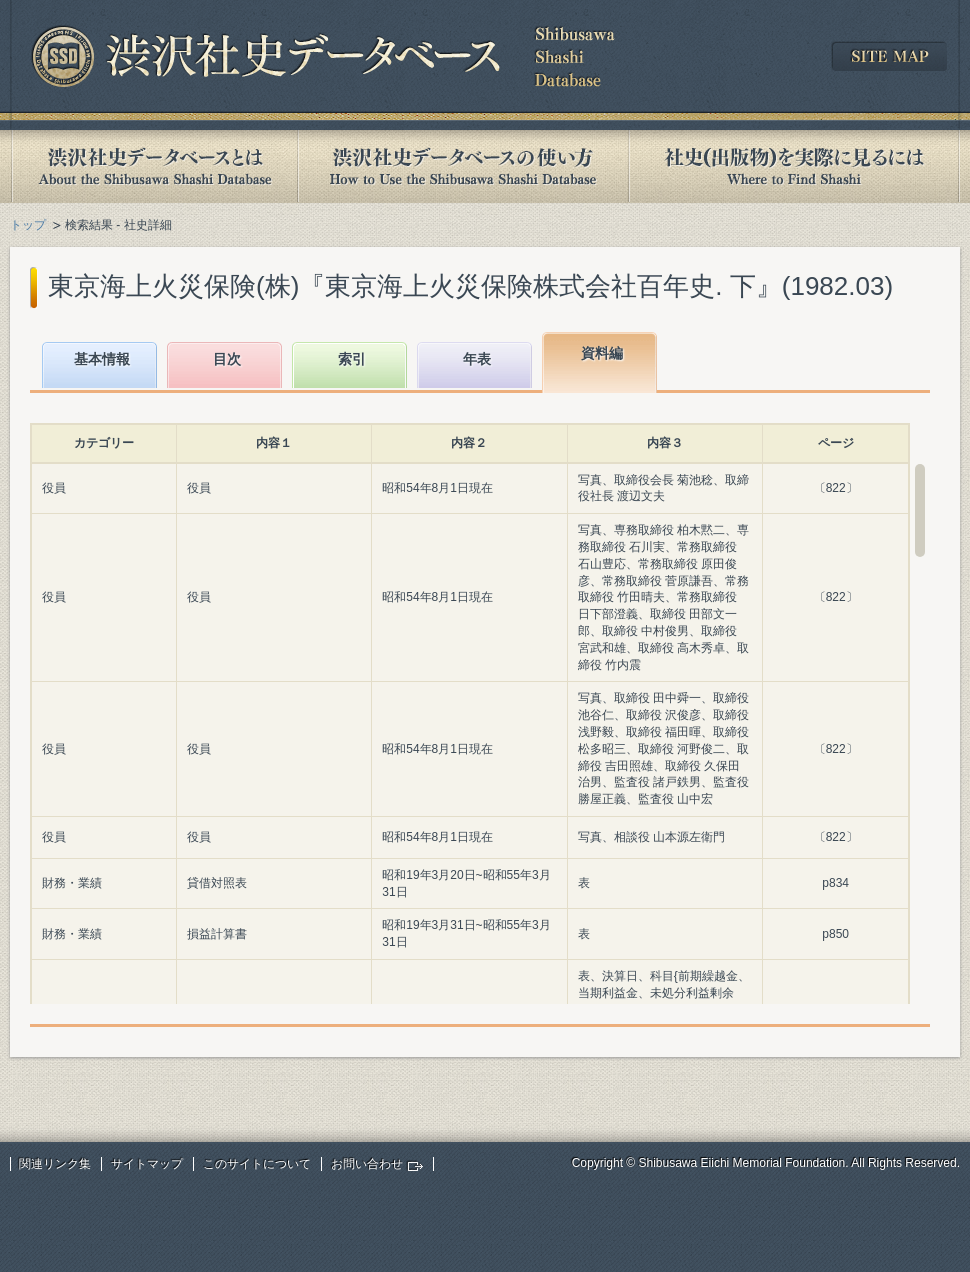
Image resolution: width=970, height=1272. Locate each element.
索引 (352, 359)
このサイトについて (257, 1164)
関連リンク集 (55, 1164)
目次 (227, 359)
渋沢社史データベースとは (153, 166)
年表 (477, 359)
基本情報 (102, 359)
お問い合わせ (367, 1164)
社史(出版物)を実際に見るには (794, 166)
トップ (28, 225)
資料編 (602, 353)
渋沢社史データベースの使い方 (463, 166)
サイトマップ (147, 1164)
